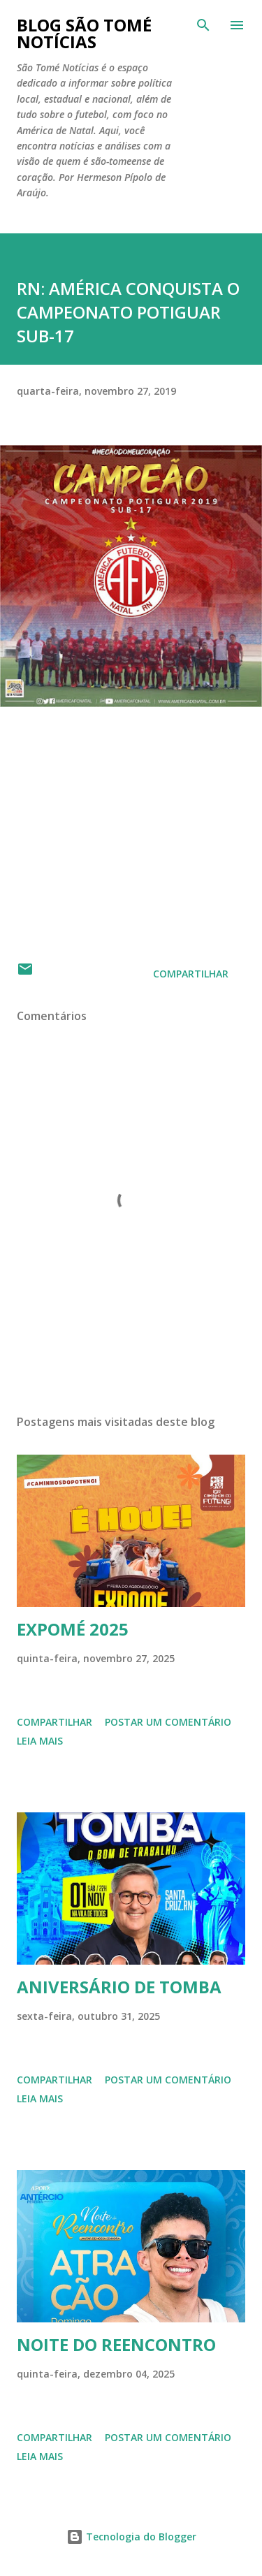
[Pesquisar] (203, 25)
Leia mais (40, 1740)
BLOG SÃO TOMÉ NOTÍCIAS (84, 33)
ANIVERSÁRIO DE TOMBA (119, 1986)
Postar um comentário (168, 1722)
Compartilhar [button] (190, 973)
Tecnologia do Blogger (131, 2536)
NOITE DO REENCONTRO (116, 2344)
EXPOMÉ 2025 (73, 1628)
